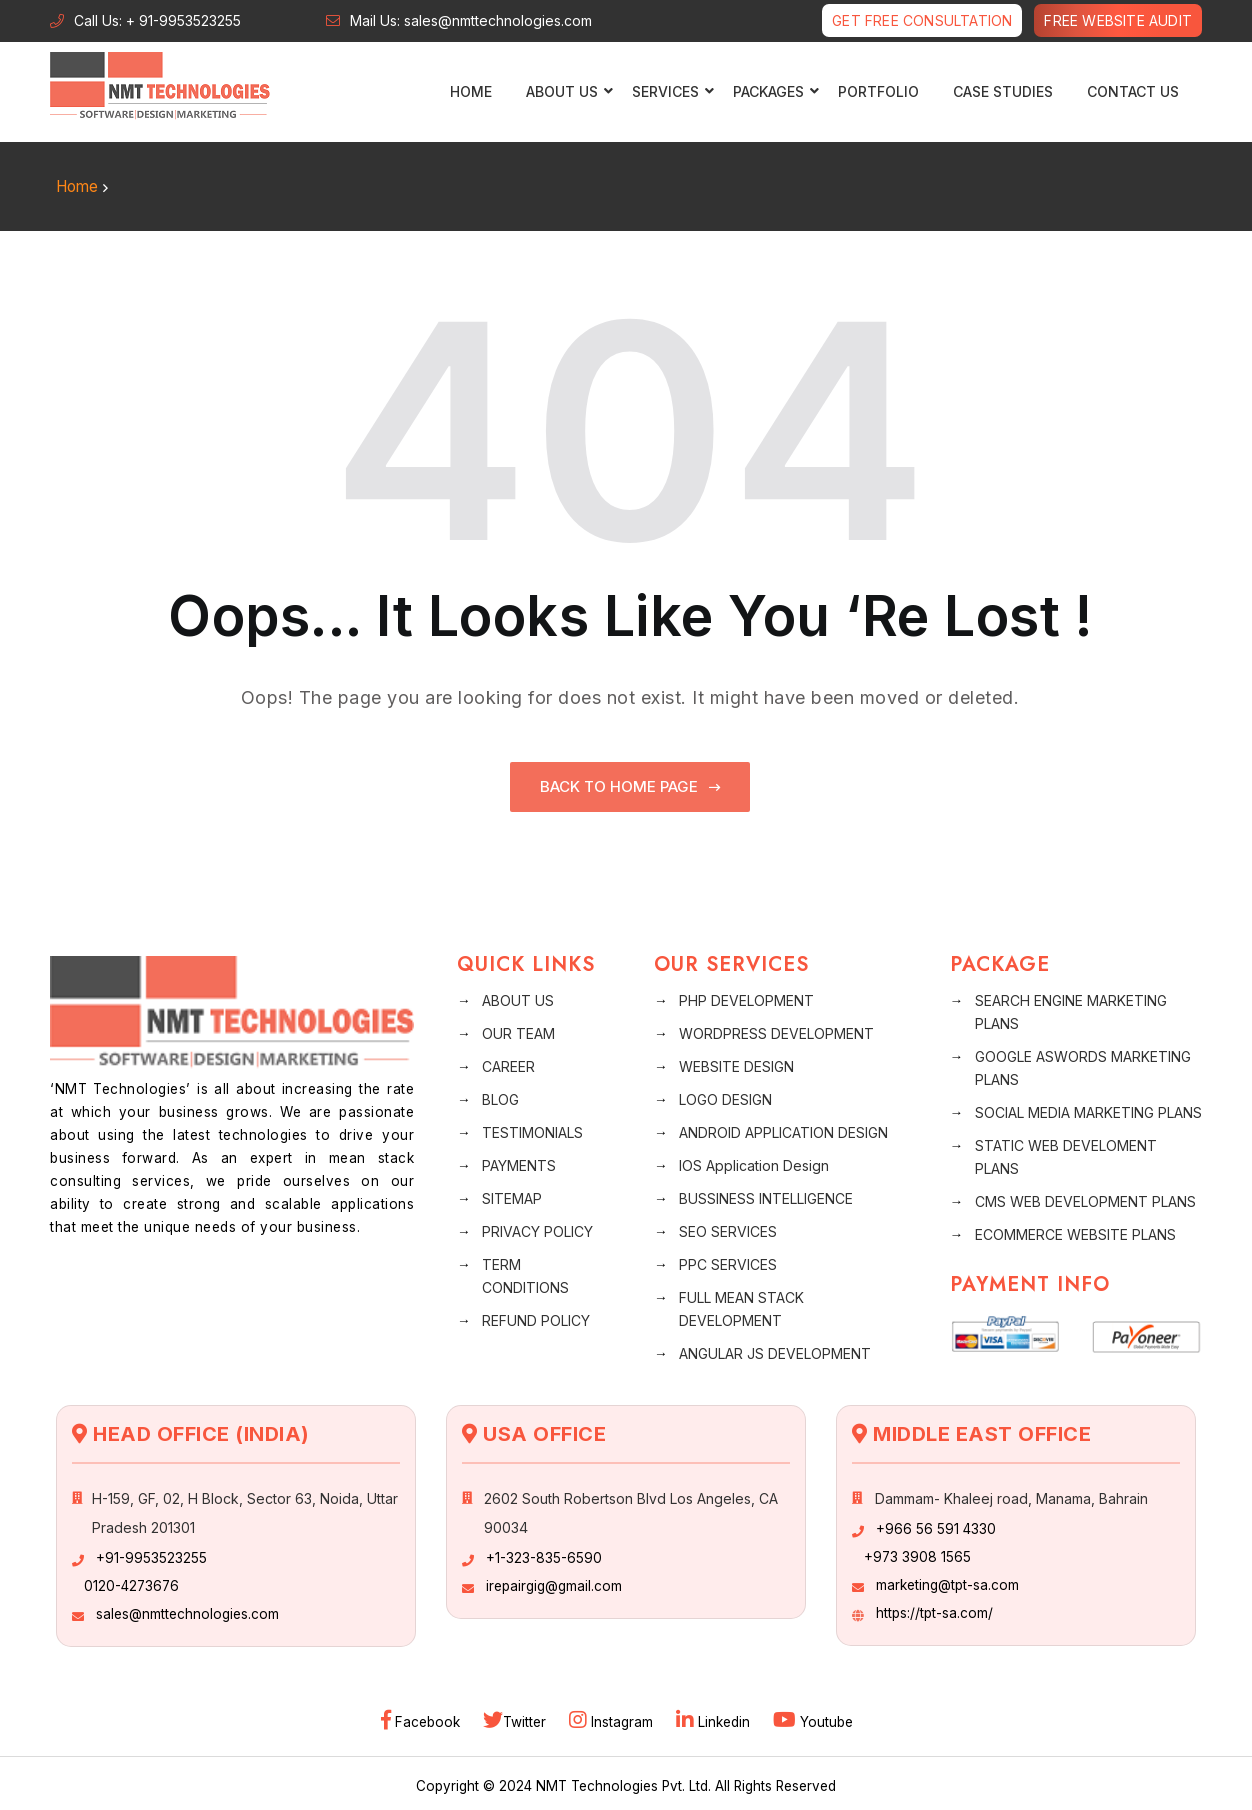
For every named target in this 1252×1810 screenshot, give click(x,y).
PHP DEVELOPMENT (746, 999)
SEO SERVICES (728, 1230)
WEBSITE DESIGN (736, 1065)
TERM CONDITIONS (525, 1275)
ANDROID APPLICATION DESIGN (783, 1131)
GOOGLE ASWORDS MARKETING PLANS (1083, 1067)
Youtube (813, 1721)
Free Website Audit (1118, 20)
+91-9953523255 (151, 1557)
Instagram (613, 1721)
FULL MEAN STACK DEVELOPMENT (741, 1308)
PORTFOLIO (878, 91)
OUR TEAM (518, 1032)
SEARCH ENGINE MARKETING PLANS (1071, 1011)
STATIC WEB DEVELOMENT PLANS (1066, 1156)
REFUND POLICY (536, 1319)
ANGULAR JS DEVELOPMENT (775, 1352)
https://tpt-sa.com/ (934, 1612)
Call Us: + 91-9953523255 (157, 20)
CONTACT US (1133, 91)
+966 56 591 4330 (936, 1528)
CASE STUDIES (1003, 91)
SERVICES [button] (668, 91)
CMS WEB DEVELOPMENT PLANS (1085, 1200)
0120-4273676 (131, 1585)
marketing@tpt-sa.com (947, 1584)
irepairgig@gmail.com (554, 1585)
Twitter (516, 1721)
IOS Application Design (754, 1164)
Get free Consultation (922, 20)
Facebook (422, 1721)
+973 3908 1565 (917, 1556)
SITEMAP (512, 1197)
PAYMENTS (519, 1164)
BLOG (500, 1098)
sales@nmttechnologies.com (187, 1613)
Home (471, 91)
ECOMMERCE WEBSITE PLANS (1075, 1233)
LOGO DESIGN (725, 1098)
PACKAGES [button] (771, 91)
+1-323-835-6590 (544, 1557)
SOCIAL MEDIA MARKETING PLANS (1088, 1111)
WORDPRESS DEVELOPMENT (776, 1032)
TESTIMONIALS (532, 1131)
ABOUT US (518, 999)
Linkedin (715, 1721)
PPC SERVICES (728, 1263)
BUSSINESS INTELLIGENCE (766, 1197)
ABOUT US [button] (564, 91)
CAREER (508, 1065)
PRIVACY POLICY (537, 1230)
